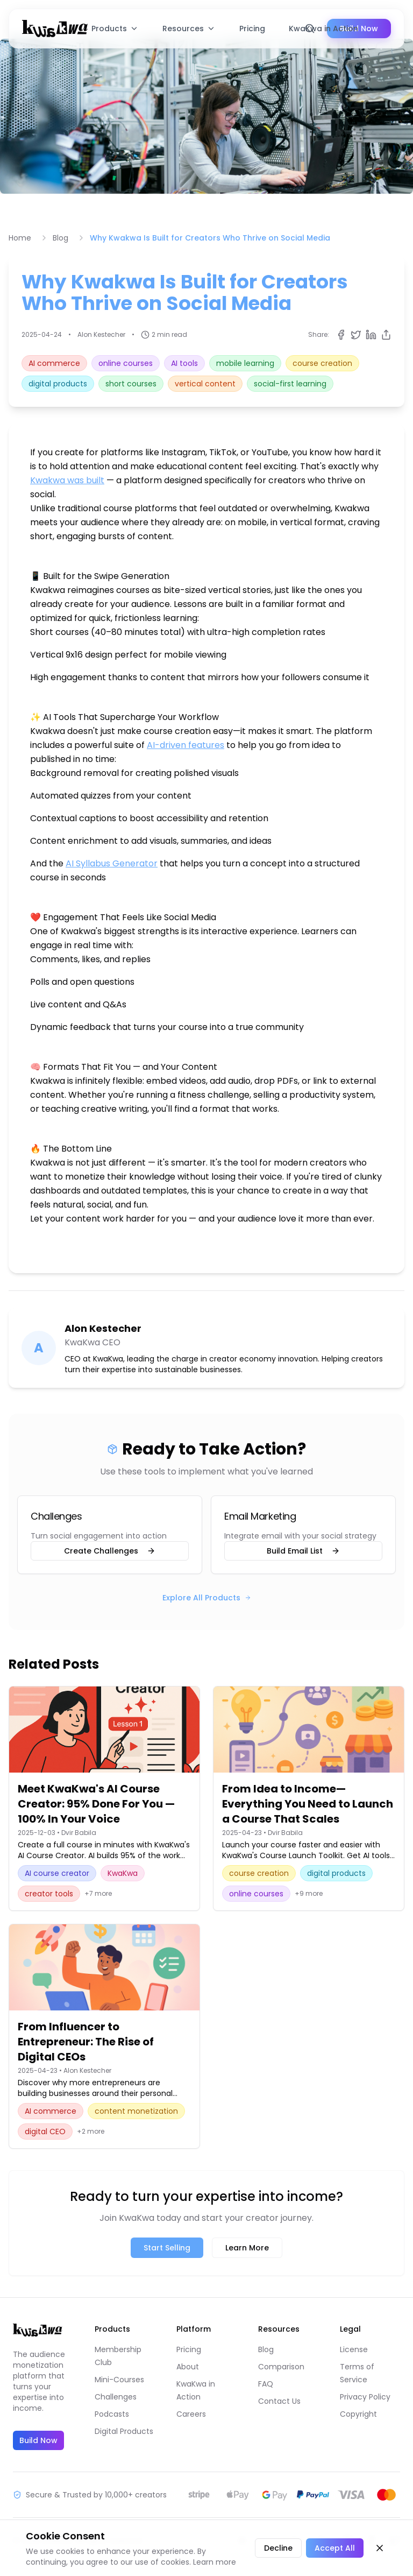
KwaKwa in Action (323, 28)
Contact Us (279, 2401)
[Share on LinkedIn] (371, 334)
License (354, 2349)
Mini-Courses (119, 2379)
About (187, 2366)
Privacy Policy (365, 2396)
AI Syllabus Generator (112, 863)
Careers (191, 2414)
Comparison (281, 2366)
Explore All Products (206, 1597)
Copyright (358, 2414)
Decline (278, 2548)
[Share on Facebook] (341, 334)
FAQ (265, 2384)
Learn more (214, 2562)
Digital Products (124, 2431)
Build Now (38, 2440)
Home (20, 237)
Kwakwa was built (67, 480)
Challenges (116, 2396)
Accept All (335, 2548)
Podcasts (112, 2414)
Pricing (252, 28)
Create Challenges (109, 1550)
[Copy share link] (386, 334)
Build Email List (303, 1550)
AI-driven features (185, 745)
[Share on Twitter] (356, 334)
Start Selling (167, 2247)
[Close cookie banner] (379, 2548)
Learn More (247, 2247)
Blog (60, 237)
